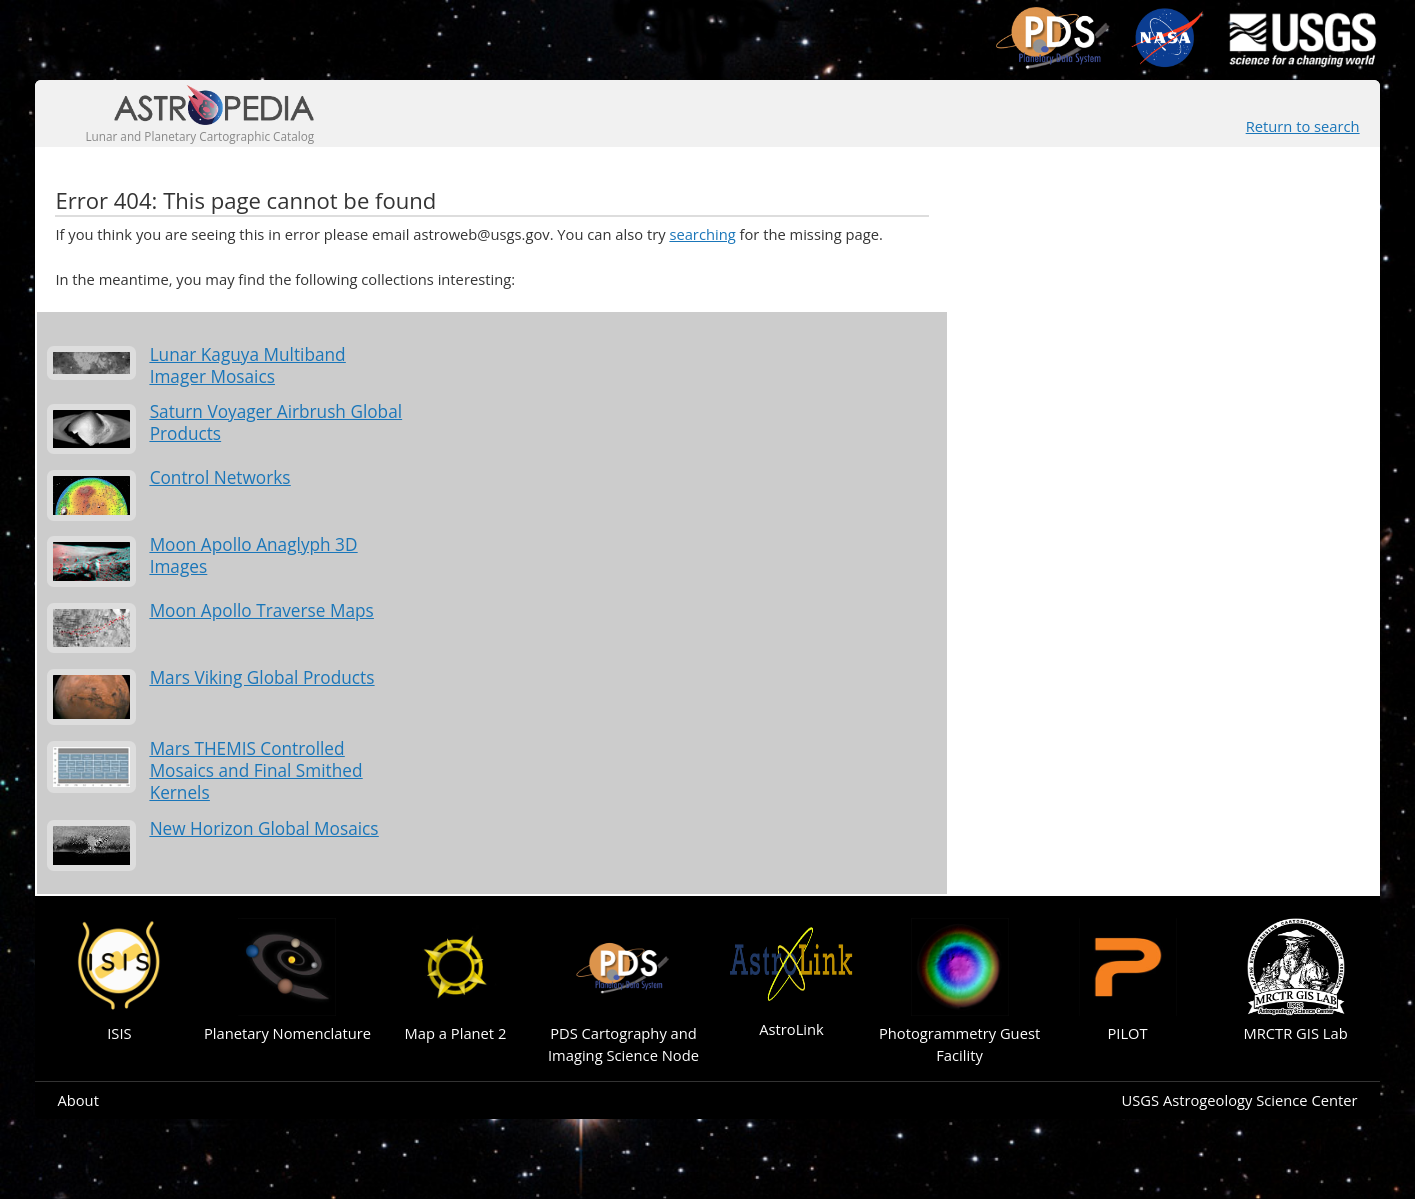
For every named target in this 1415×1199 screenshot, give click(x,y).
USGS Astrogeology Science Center (1239, 1100)
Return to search (1303, 126)
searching (702, 234)
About (77, 1100)
